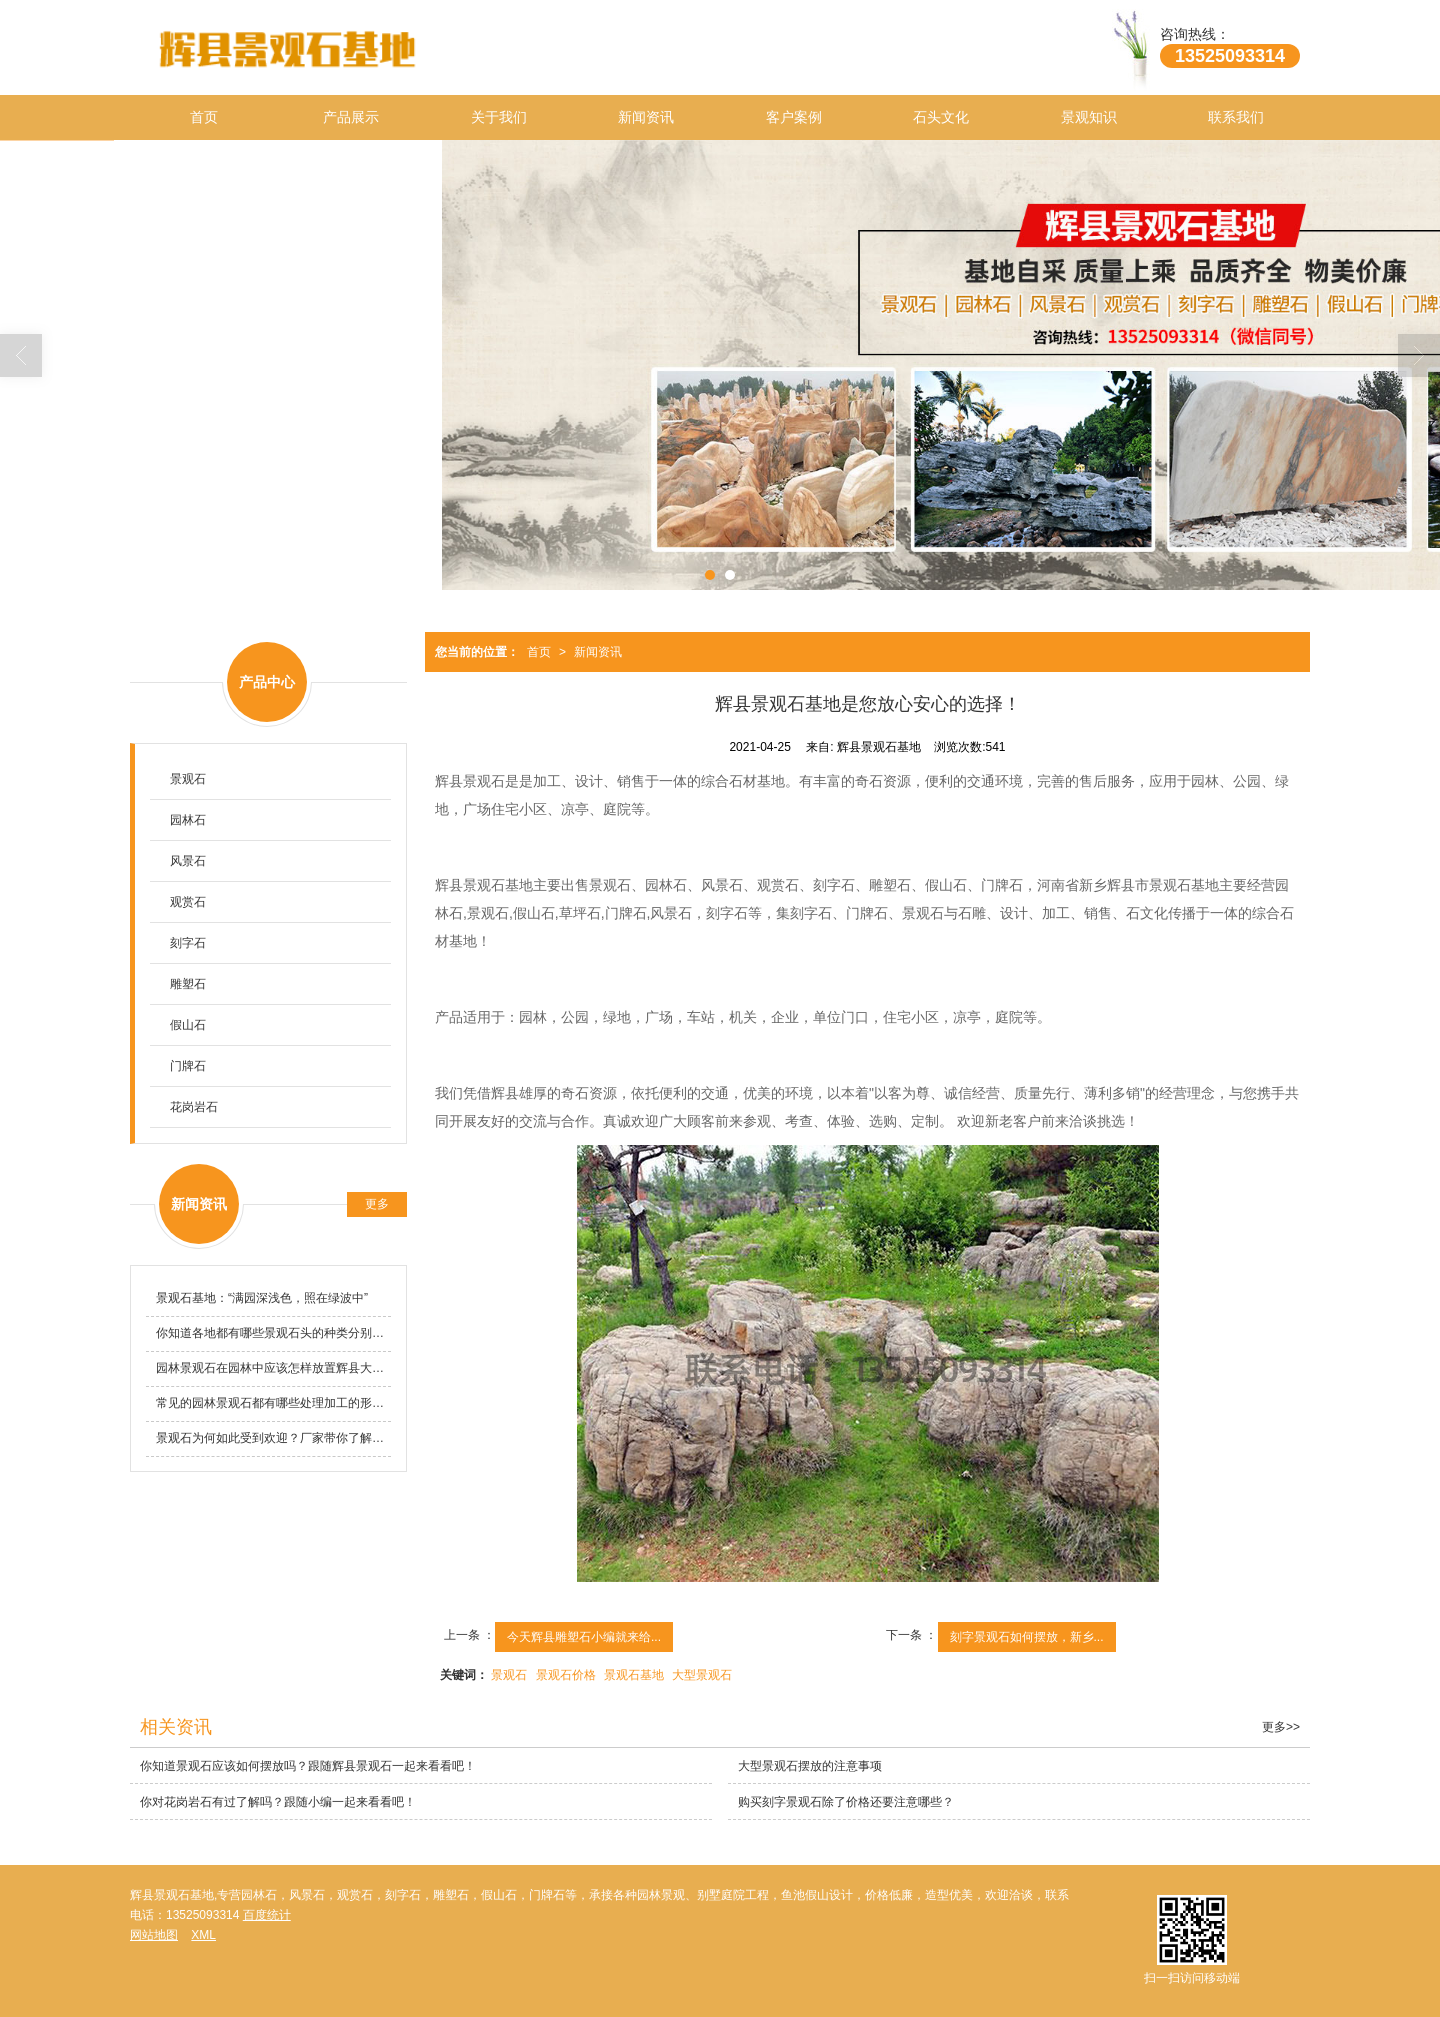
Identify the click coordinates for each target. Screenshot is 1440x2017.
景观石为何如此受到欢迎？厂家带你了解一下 (273, 1438)
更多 (377, 1204)
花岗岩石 (194, 1107)
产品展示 (351, 117)
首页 (204, 117)
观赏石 (188, 902)
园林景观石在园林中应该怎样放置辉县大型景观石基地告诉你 (273, 1368)
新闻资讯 (646, 117)
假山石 (188, 1025)
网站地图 (154, 1935)
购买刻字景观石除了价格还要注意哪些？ (846, 1802)
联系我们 (1236, 117)
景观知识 (1089, 117)
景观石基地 (634, 1675)
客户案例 (794, 117)
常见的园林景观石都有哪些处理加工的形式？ (273, 1403)
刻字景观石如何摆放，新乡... (1027, 1637)
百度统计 (267, 1915)
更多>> (1281, 1727)
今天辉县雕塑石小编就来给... (584, 1637)
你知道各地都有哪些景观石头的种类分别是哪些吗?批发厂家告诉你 (273, 1333)
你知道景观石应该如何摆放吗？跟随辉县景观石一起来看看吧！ (308, 1766)
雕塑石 (188, 984)
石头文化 (941, 117)
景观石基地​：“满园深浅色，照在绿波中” (262, 1298)
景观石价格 (566, 1675)
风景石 (188, 861)
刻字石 (188, 943)
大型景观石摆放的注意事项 (810, 1766)
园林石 (188, 820)
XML (203, 1935)
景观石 (509, 1675)
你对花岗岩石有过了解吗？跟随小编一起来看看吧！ (278, 1802)
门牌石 (188, 1066)
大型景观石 (702, 1675)
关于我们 (499, 117)
